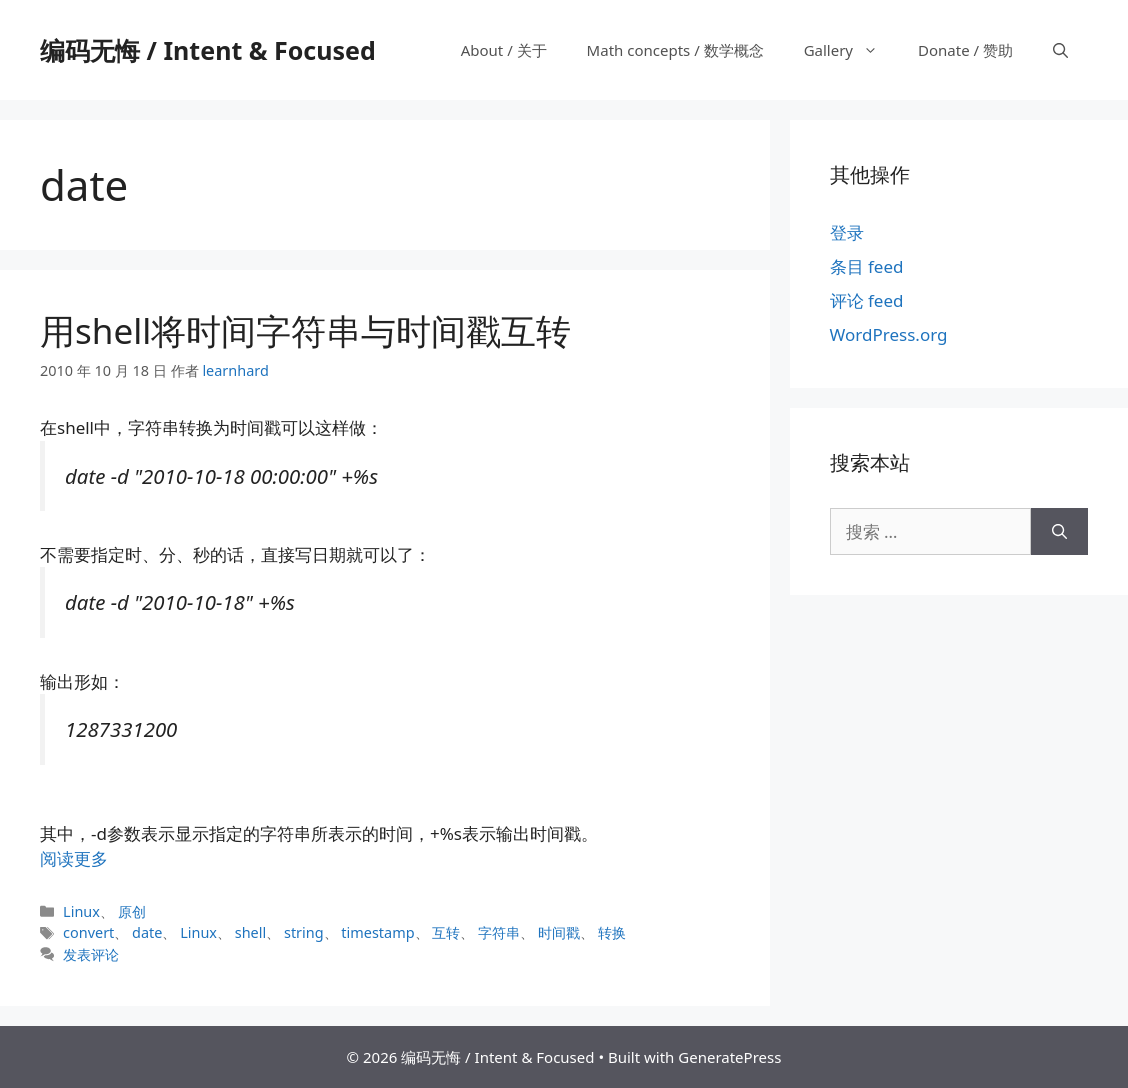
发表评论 (91, 954)
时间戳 (559, 932)
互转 (446, 932)
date (147, 932)
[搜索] (1059, 532)
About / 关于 (504, 50)
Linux (81, 911)
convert (88, 932)
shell (250, 932)
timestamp (377, 932)
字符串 (499, 932)
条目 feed (867, 266)
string (304, 932)
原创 (132, 911)
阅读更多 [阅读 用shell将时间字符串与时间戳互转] (74, 858)
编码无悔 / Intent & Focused (208, 50)
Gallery (851, 50)
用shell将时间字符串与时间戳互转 (305, 330)
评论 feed (867, 300)
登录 (847, 232)
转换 (612, 932)
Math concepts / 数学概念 (675, 50)
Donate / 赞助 (965, 50)
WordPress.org (889, 334)
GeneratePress (729, 1057)
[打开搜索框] (1060, 50)
